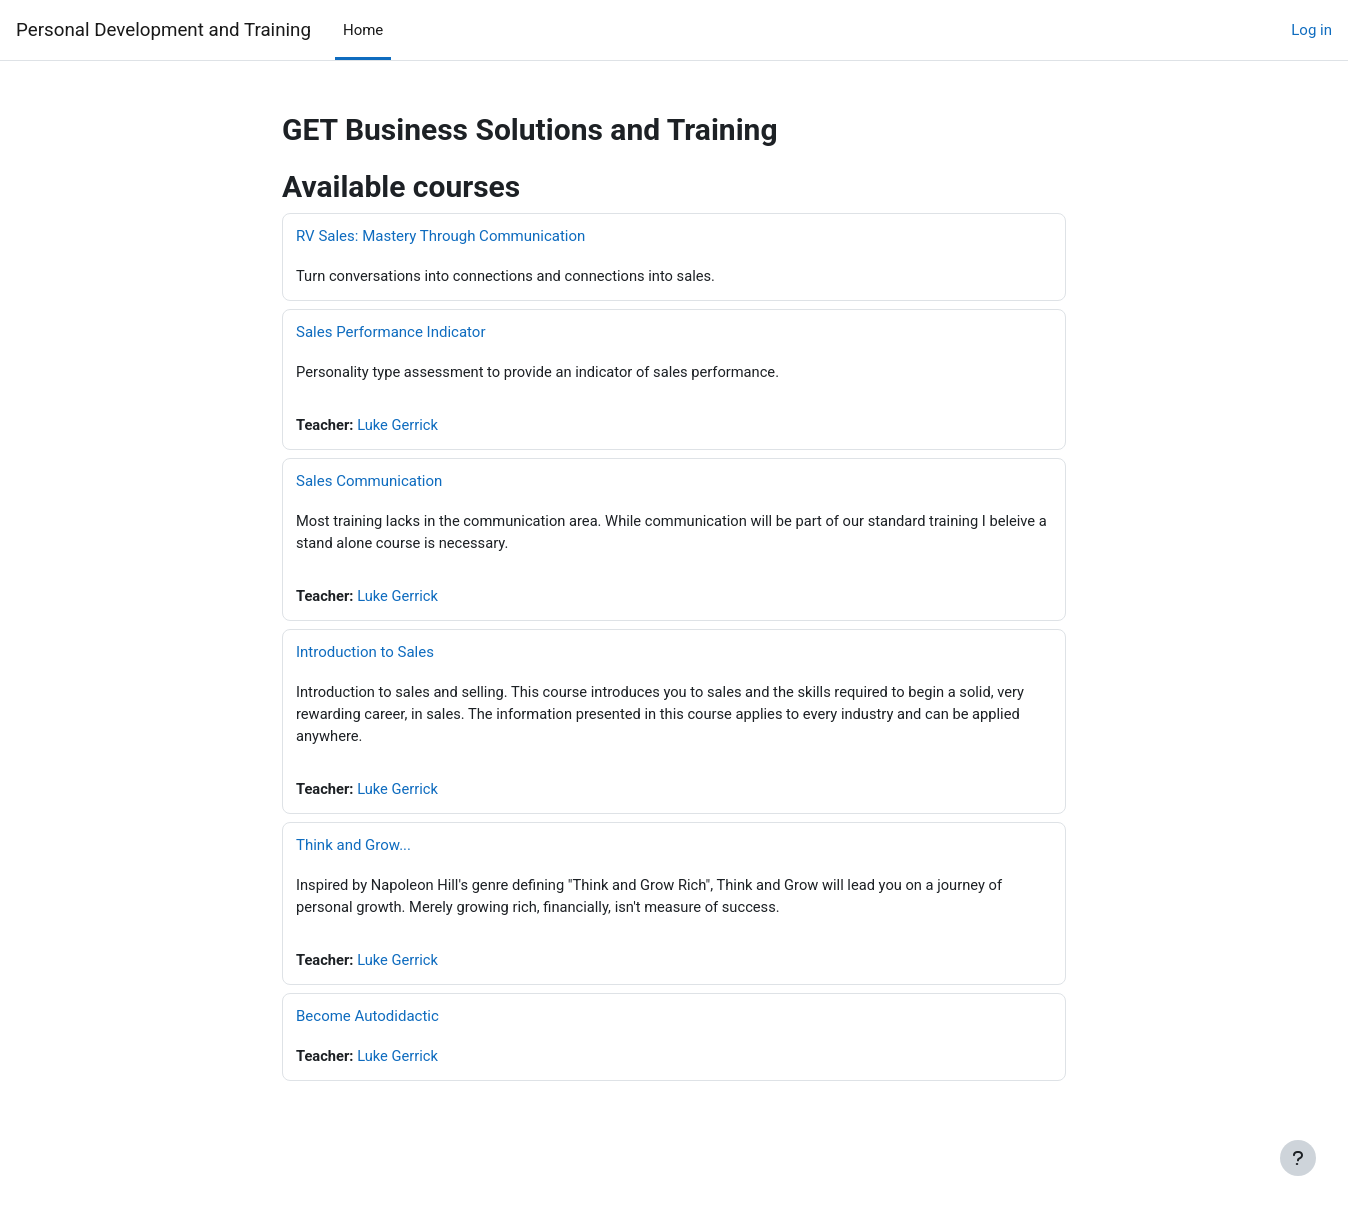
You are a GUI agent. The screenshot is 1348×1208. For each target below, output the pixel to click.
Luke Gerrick (400, 426)
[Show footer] (1298, 1158)
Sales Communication (369, 483)
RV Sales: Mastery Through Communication (440, 236)
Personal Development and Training (163, 30)
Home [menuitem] (363, 30)
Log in (1311, 30)
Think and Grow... (353, 850)
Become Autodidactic (367, 1023)
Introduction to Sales (365, 655)
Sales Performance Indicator (391, 333)
